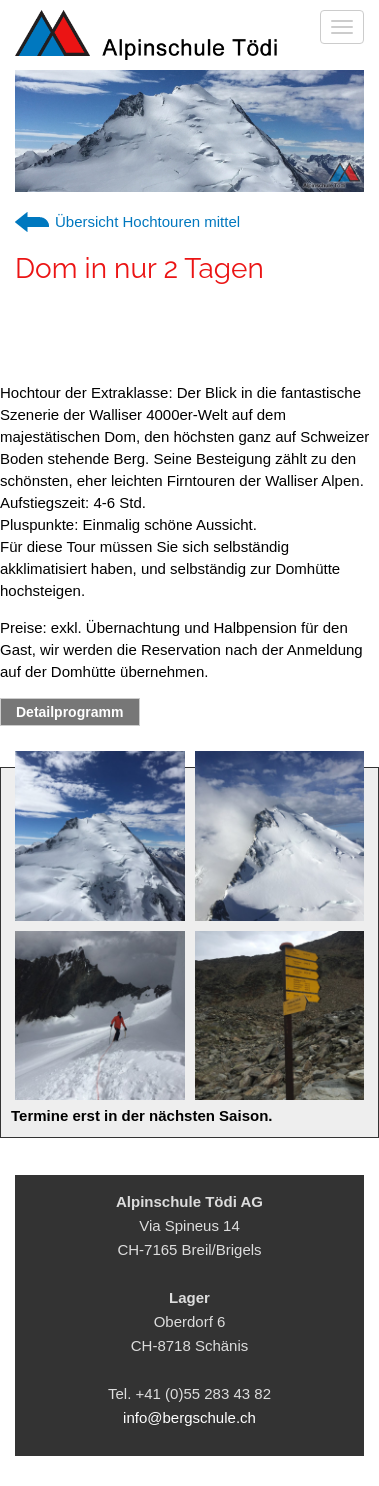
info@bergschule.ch (189, 1417)
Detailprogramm (69, 712)
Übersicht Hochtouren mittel (147, 221)
